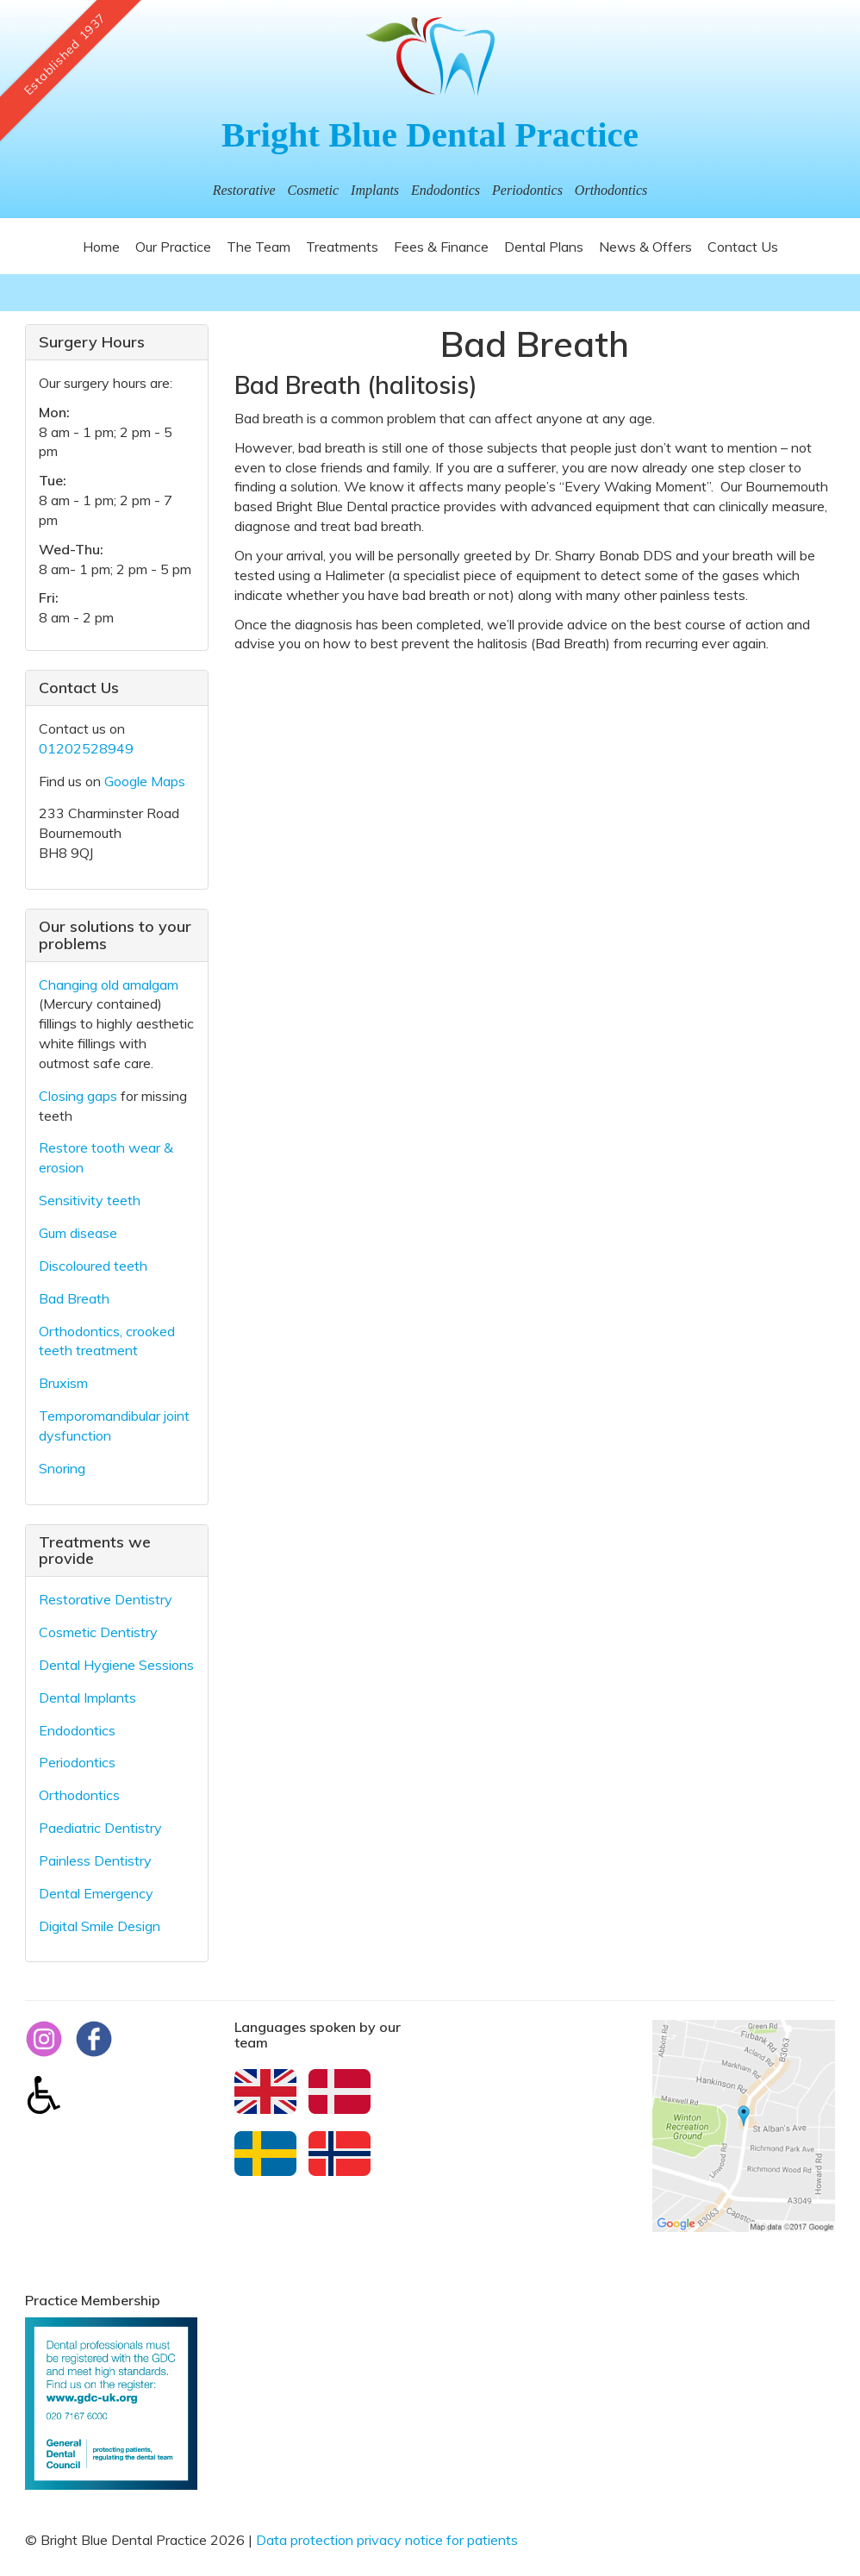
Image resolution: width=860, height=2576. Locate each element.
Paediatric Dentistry (100, 1827)
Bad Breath (74, 1298)
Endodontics (77, 1730)
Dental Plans (543, 246)
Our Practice (173, 246)
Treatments (342, 246)
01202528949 (86, 748)
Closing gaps (78, 1095)
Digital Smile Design (99, 1926)
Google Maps (144, 781)
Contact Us (742, 246)
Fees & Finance (441, 246)
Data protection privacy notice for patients (387, 2539)
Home (101, 246)
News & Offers (645, 246)
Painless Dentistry (95, 1860)
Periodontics (77, 1762)
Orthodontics (79, 1795)
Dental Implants (87, 1697)
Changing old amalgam (108, 984)
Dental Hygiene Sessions (116, 1664)
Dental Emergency (96, 1893)
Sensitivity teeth (89, 1200)
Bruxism (63, 1382)
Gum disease (78, 1232)
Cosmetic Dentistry (98, 1632)
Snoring (62, 1468)
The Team (258, 246)
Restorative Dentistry (105, 1599)
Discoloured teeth (93, 1265)
